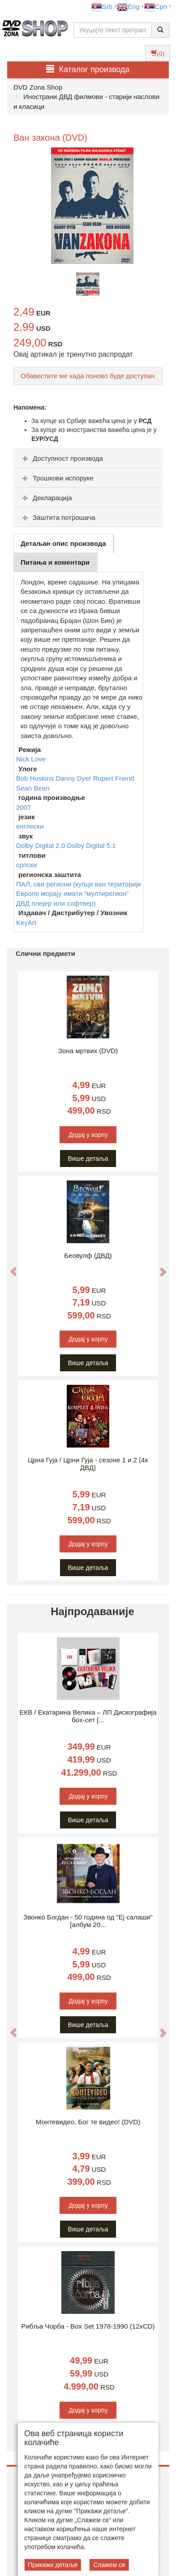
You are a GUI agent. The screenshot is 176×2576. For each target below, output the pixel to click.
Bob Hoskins (36, 778)
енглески (29, 826)
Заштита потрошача (57, 517)
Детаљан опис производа (63, 543)
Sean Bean (32, 788)
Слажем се (109, 2564)
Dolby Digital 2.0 (41, 845)
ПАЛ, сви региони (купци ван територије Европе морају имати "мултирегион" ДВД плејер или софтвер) (78, 893)
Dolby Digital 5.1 (91, 845)
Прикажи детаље (52, 2564)
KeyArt (26, 922)
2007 (23, 807)
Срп (155, 6)
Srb (101, 6)
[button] (9, 1267)
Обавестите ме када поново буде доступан (88, 376)
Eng (128, 6)
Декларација (46, 497)
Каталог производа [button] (87, 69)
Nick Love (31, 759)
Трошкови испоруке (57, 478)
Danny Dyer (74, 778)
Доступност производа (61, 458)
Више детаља (88, 1158)
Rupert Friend (113, 778)
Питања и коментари (55, 562)
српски (26, 865)
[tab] (88, 458)
